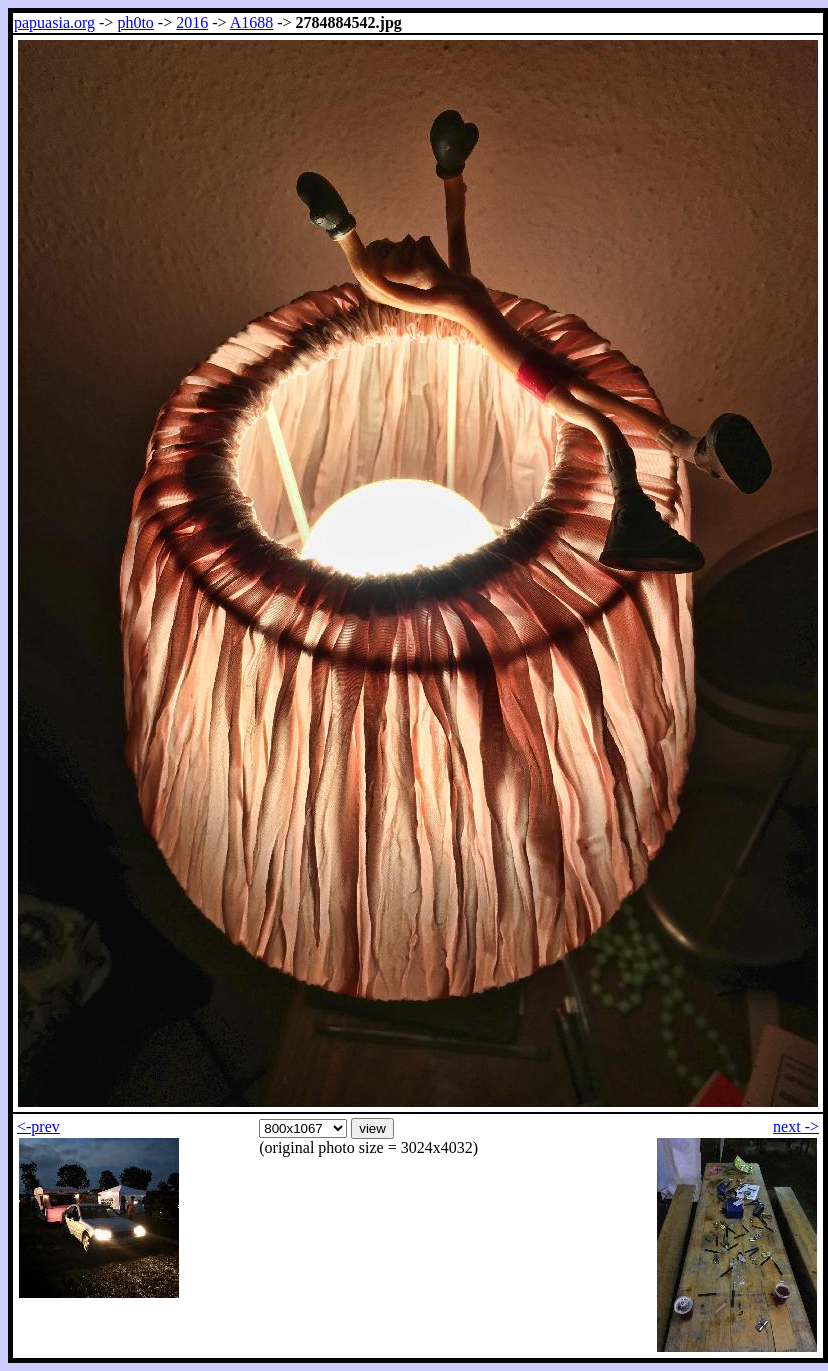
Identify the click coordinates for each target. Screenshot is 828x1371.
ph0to (135, 22)
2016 (192, 22)
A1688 (252, 22)
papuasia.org (54, 22)
